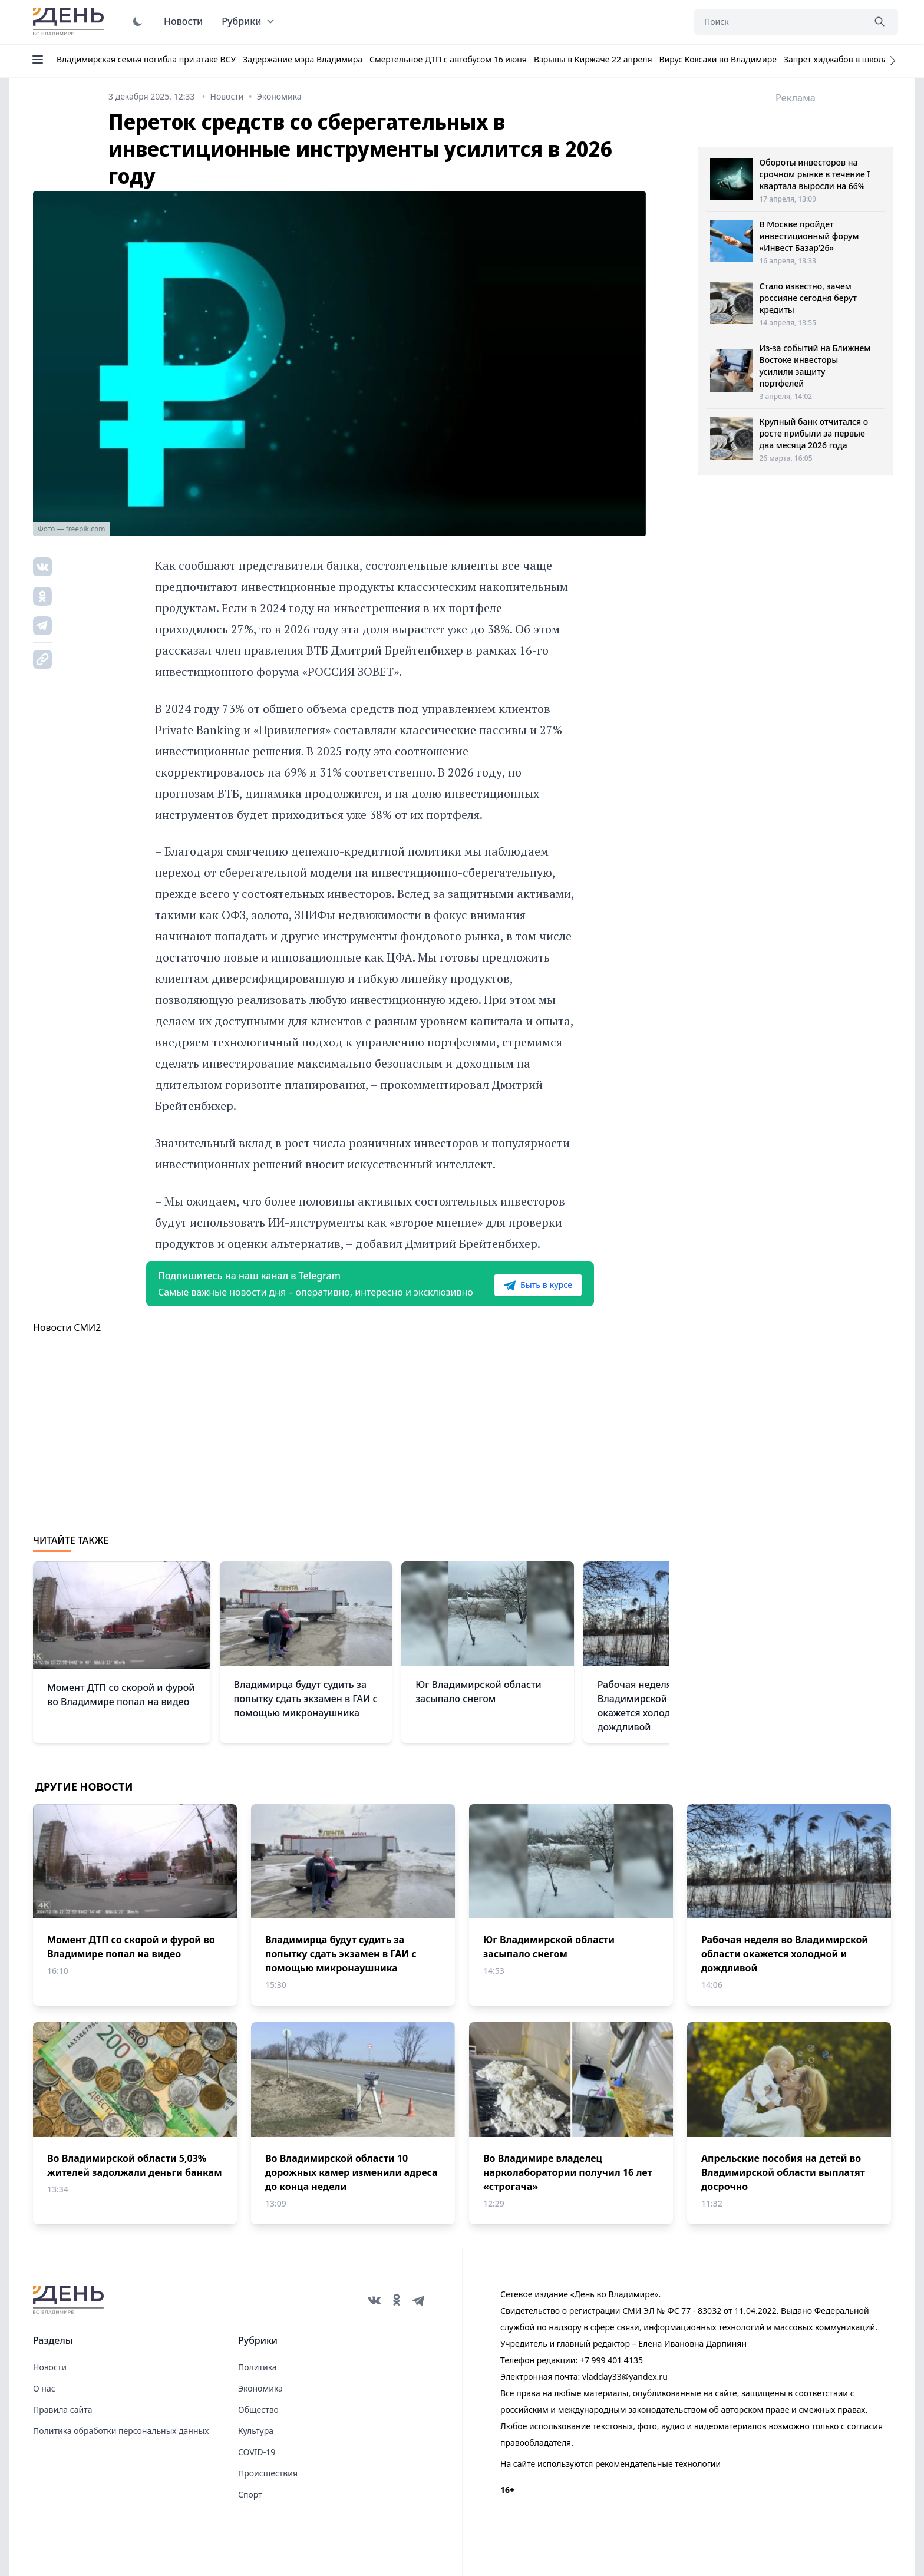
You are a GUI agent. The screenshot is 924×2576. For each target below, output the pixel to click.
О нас (44, 2388)
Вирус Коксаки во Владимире (718, 59)
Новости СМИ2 (67, 1327)
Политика (257, 2367)
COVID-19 (256, 2452)
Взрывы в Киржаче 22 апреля (593, 59)
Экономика (260, 2388)
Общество (258, 2409)
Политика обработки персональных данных (121, 2430)
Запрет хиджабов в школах (838, 59)
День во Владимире (70, 22)
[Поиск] (779, 22)
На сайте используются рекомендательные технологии (610, 2463)
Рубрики (248, 21)
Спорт (250, 2494)
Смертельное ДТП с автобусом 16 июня (448, 59)
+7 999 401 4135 (611, 2360)
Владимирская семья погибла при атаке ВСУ (146, 59)
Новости (183, 21)
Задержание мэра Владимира (302, 59)
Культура (255, 2430)
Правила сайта (62, 2409)
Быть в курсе (538, 1285)
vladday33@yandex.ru (625, 2376)
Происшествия (268, 2473)
